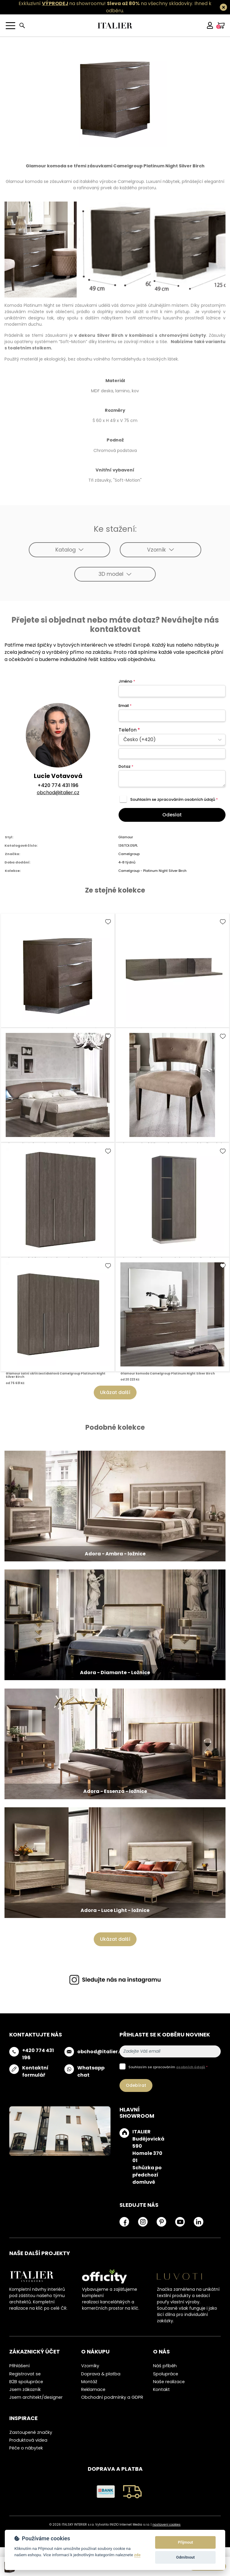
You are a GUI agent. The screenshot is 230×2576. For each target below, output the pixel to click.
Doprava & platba (100, 2374)
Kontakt (161, 2389)
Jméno (127, 681)
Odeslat (172, 814)
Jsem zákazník (25, 2389)
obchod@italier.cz (58, 792)
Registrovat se (25, 2374)
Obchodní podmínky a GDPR (112, 2397)
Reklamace (93, 2389)
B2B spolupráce (26, 2382)
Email (125, 705)
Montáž (89, 2382)
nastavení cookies (166, 2524)
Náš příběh (165, 2366)
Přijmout (185, 2542)
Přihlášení (19, 2366)
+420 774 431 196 (57, 785)
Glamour (125, 837)
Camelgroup (129, 853)
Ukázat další (115, 1392)
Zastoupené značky (30, 2432)
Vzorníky (90, 2366)
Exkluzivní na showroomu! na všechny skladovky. (106, 3)
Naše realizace (169, 2382)
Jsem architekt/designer (36, 2397)
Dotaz (126, 766)
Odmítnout (185, 2557)
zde (137, 2554)
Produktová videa (28, 2440)
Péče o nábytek (26, 2448)
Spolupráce (165, 2374)
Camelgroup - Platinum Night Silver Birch (152, 870)
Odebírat (136, 2085)
